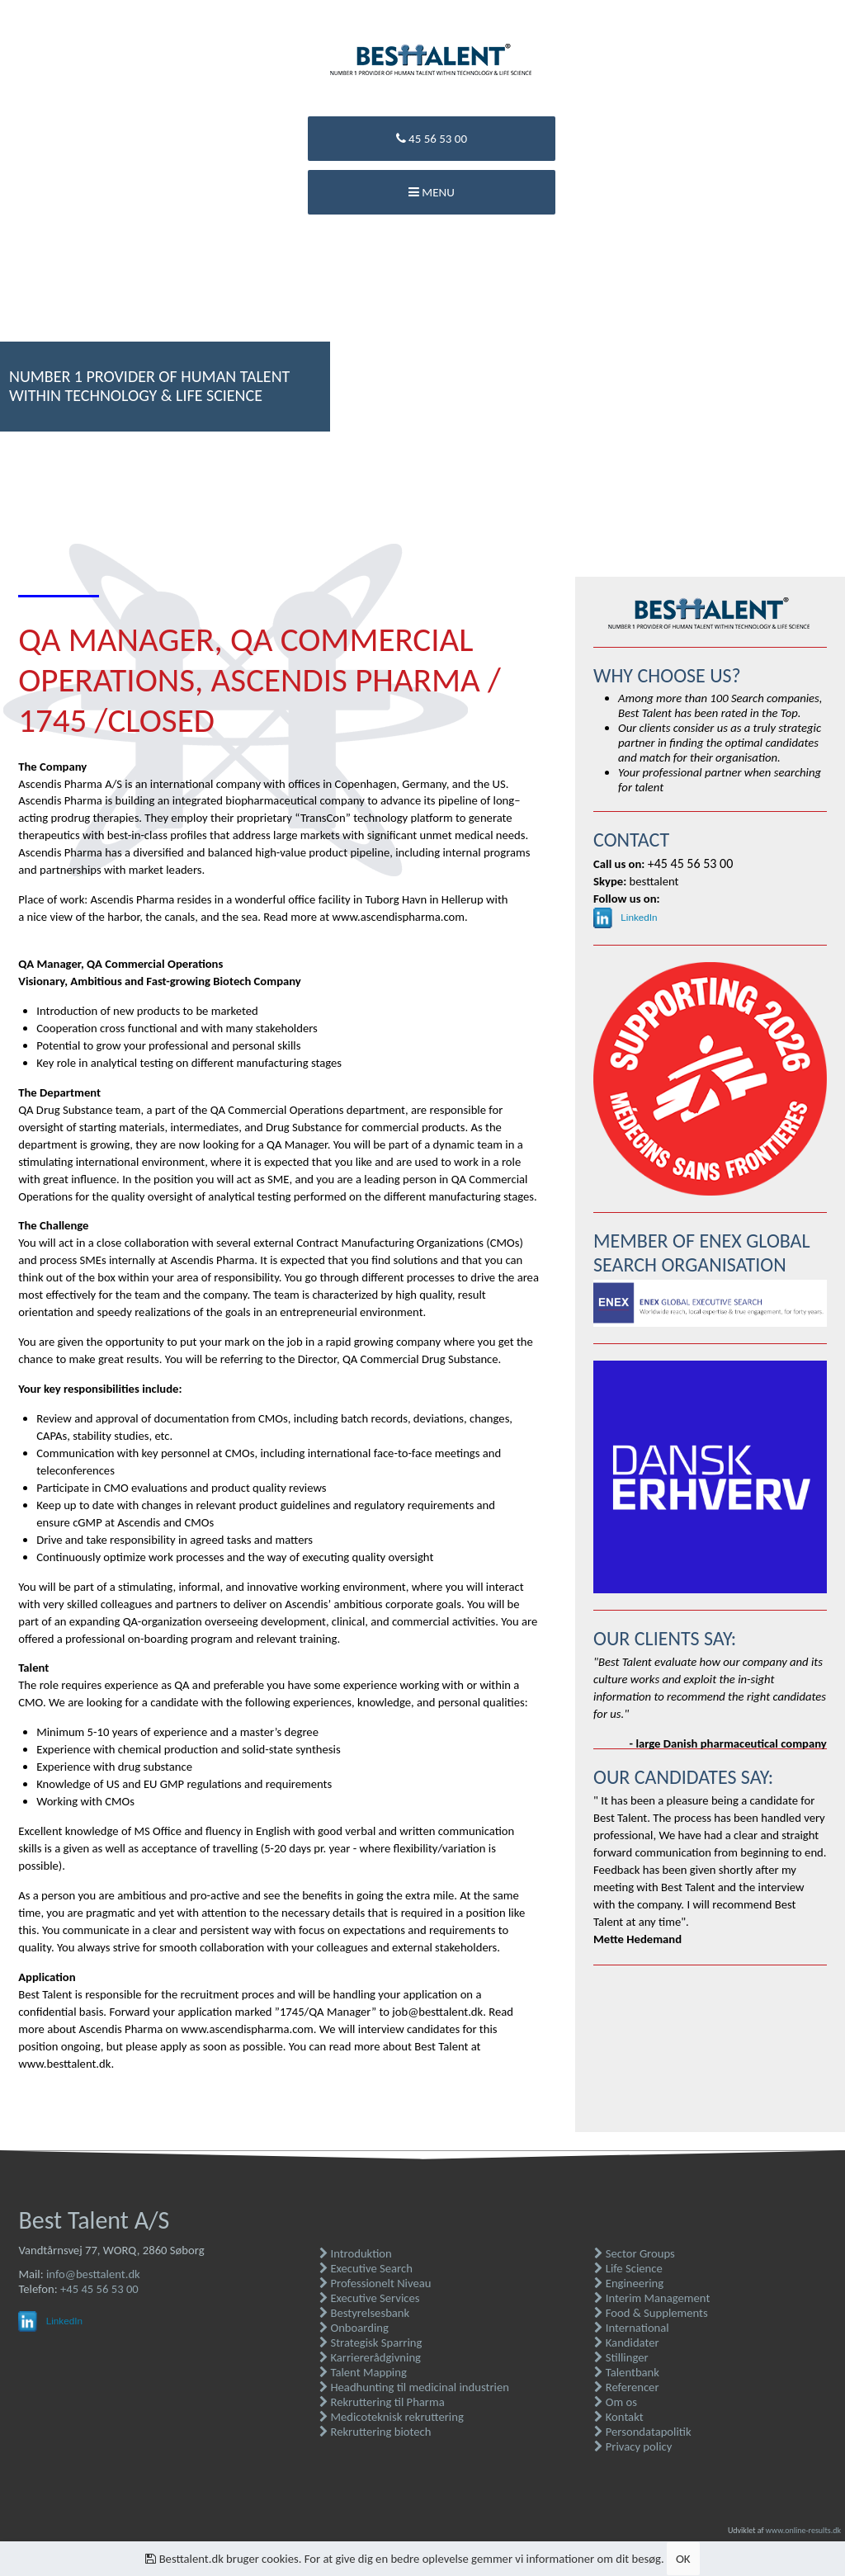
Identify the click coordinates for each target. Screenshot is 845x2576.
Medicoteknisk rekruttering (391, 2416)
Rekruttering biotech (375, 2431)
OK (683, 2558)
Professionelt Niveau (375, 2283)
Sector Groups (634, 2253)
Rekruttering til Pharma (382, 2401)
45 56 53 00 (431, 138)
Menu (431, 192)
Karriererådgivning (370, 2357)
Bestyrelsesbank (364, 2312)
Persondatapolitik (642, 2431)
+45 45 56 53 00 (99, 2288)
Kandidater (626, 2342)
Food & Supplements (650, 2312)
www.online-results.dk (803, 2530)
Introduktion (355, 2253)
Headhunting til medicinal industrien (414, 2387)
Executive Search (366, 2268)
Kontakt (618, 2416)
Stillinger (621, 2357)
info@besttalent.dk (93, 2274)
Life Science (628, 2268)
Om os (615, 2401)
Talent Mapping (363, 2372)
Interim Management (652, 2298)
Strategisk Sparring (370, 2342)
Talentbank (626, 2372)
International (631, 2327)
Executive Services (369, 2298)
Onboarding (354, 2327)
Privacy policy (633, 2446)
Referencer (626, 2387)
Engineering (628, 2283)
